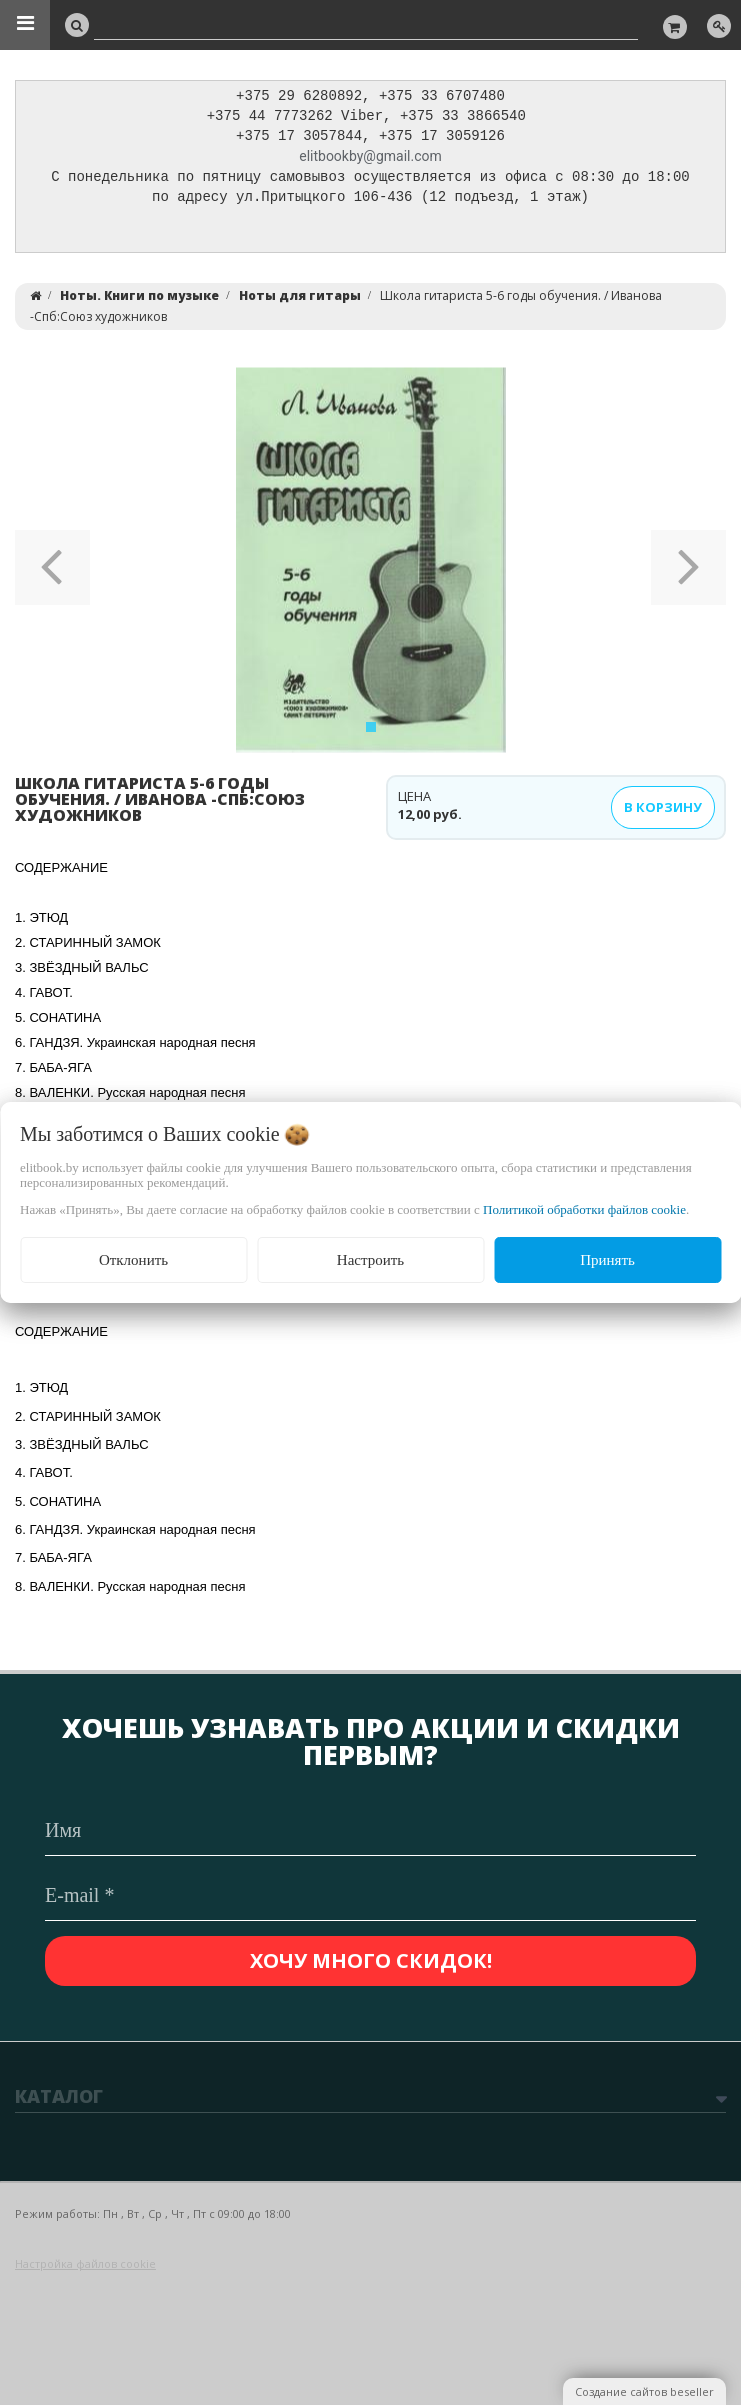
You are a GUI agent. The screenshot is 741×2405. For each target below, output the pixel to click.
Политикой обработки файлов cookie (584, 1209)
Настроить (370, 1260)
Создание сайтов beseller (644, 2391)
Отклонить (133, 1260)
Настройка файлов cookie (85, 2263)
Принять (607, 1260)
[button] (52, 565)
